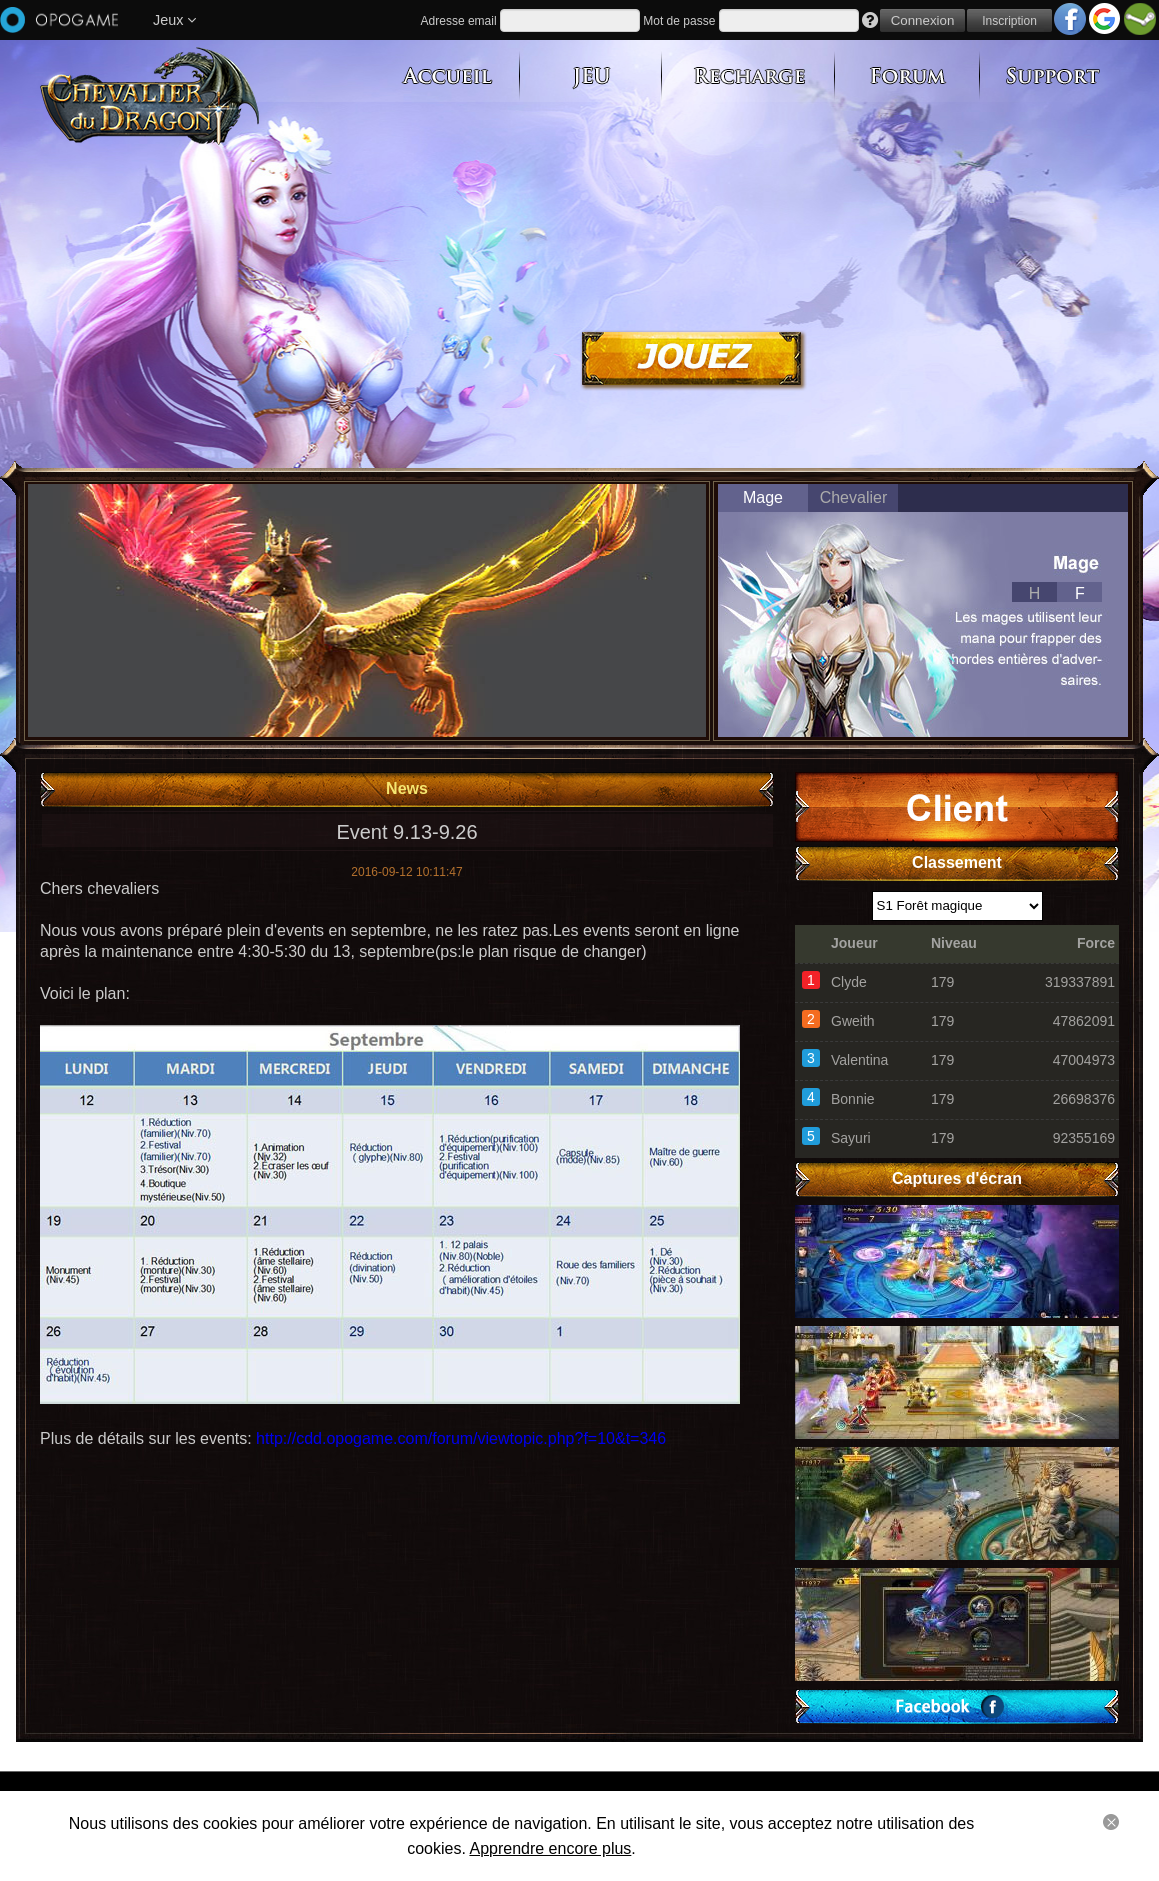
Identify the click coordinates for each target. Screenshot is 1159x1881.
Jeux (174, 20)
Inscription (1009, 21)
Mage (763, 497)
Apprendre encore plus (550, 1848)
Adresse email (459, 21)
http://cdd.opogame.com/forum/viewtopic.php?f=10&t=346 (461, 1438)
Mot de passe (679, 21)
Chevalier (854, 497)
